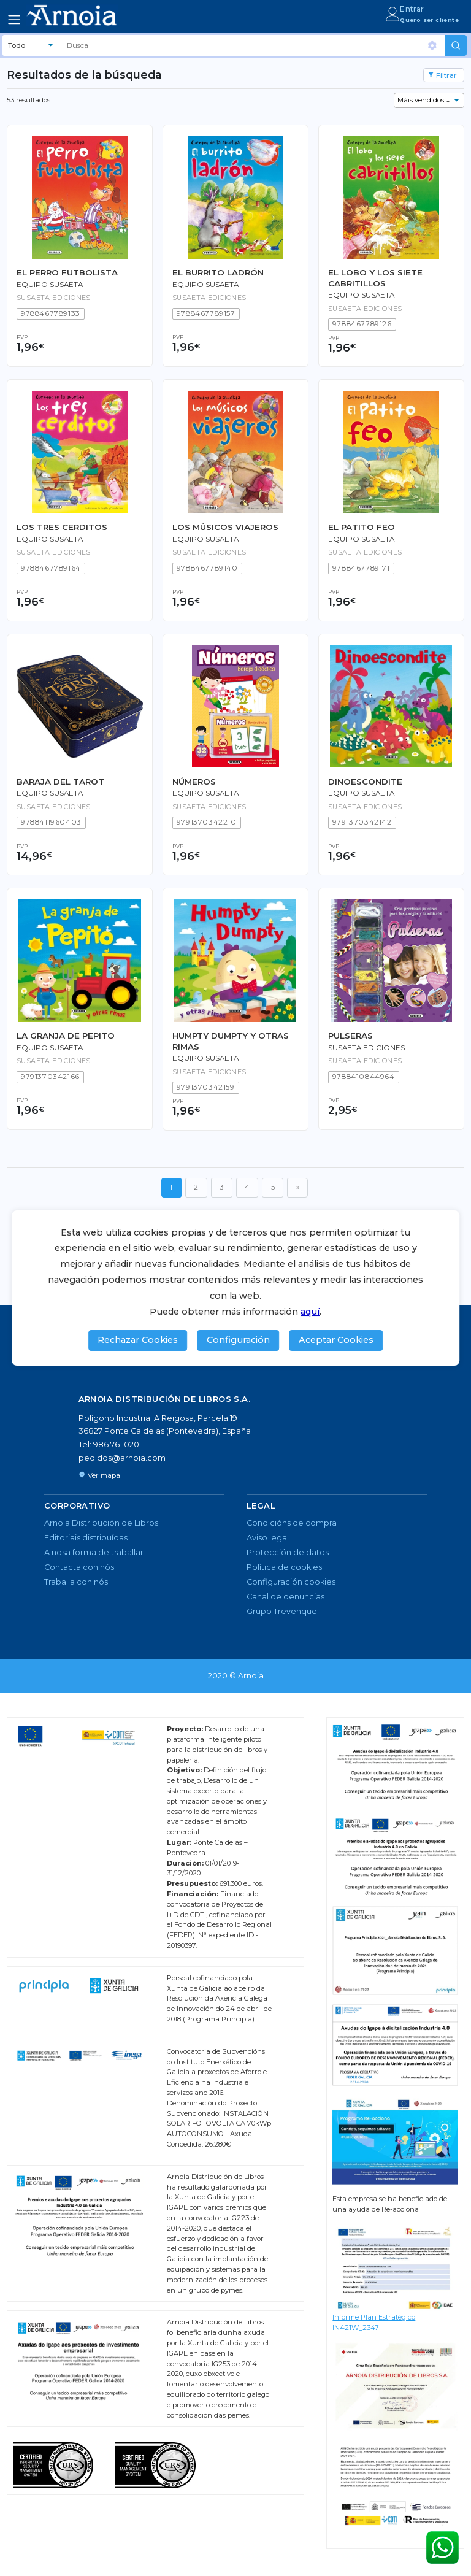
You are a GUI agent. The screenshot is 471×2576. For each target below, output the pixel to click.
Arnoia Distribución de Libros (101, 1523)
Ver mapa (99, 1475)
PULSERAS (350, 1035)
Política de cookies (284, 1567)
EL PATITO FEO (361, 527)
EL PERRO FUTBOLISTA (67, 272)
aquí (310, 1311)
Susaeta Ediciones (366, 1048)
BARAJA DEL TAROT (60, 781)
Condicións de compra (292, 1523)
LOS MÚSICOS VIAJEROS (225, 527)
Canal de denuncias (285, 1596)
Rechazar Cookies (138, 1339)
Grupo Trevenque (282, 1611)
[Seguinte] (297, 1188)
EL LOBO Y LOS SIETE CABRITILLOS (375, 277)
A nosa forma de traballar (94, 1552)
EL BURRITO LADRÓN (218, 272)
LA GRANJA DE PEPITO (66, 1035)
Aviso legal (268, 1537)
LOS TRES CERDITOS (62, 527)
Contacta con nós (79, 1567)
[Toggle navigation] (14, 20)
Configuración (238, 1339)
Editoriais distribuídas (86, 1537)
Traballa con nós (76, 1581)
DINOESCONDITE (365, 781)
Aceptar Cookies (336, 1339)
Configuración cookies (291, 1581)
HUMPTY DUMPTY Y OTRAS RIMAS (230, 1041)
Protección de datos (288, 1552)
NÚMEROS (194, 781)
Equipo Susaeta (50, 284)
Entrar (412, 8)
